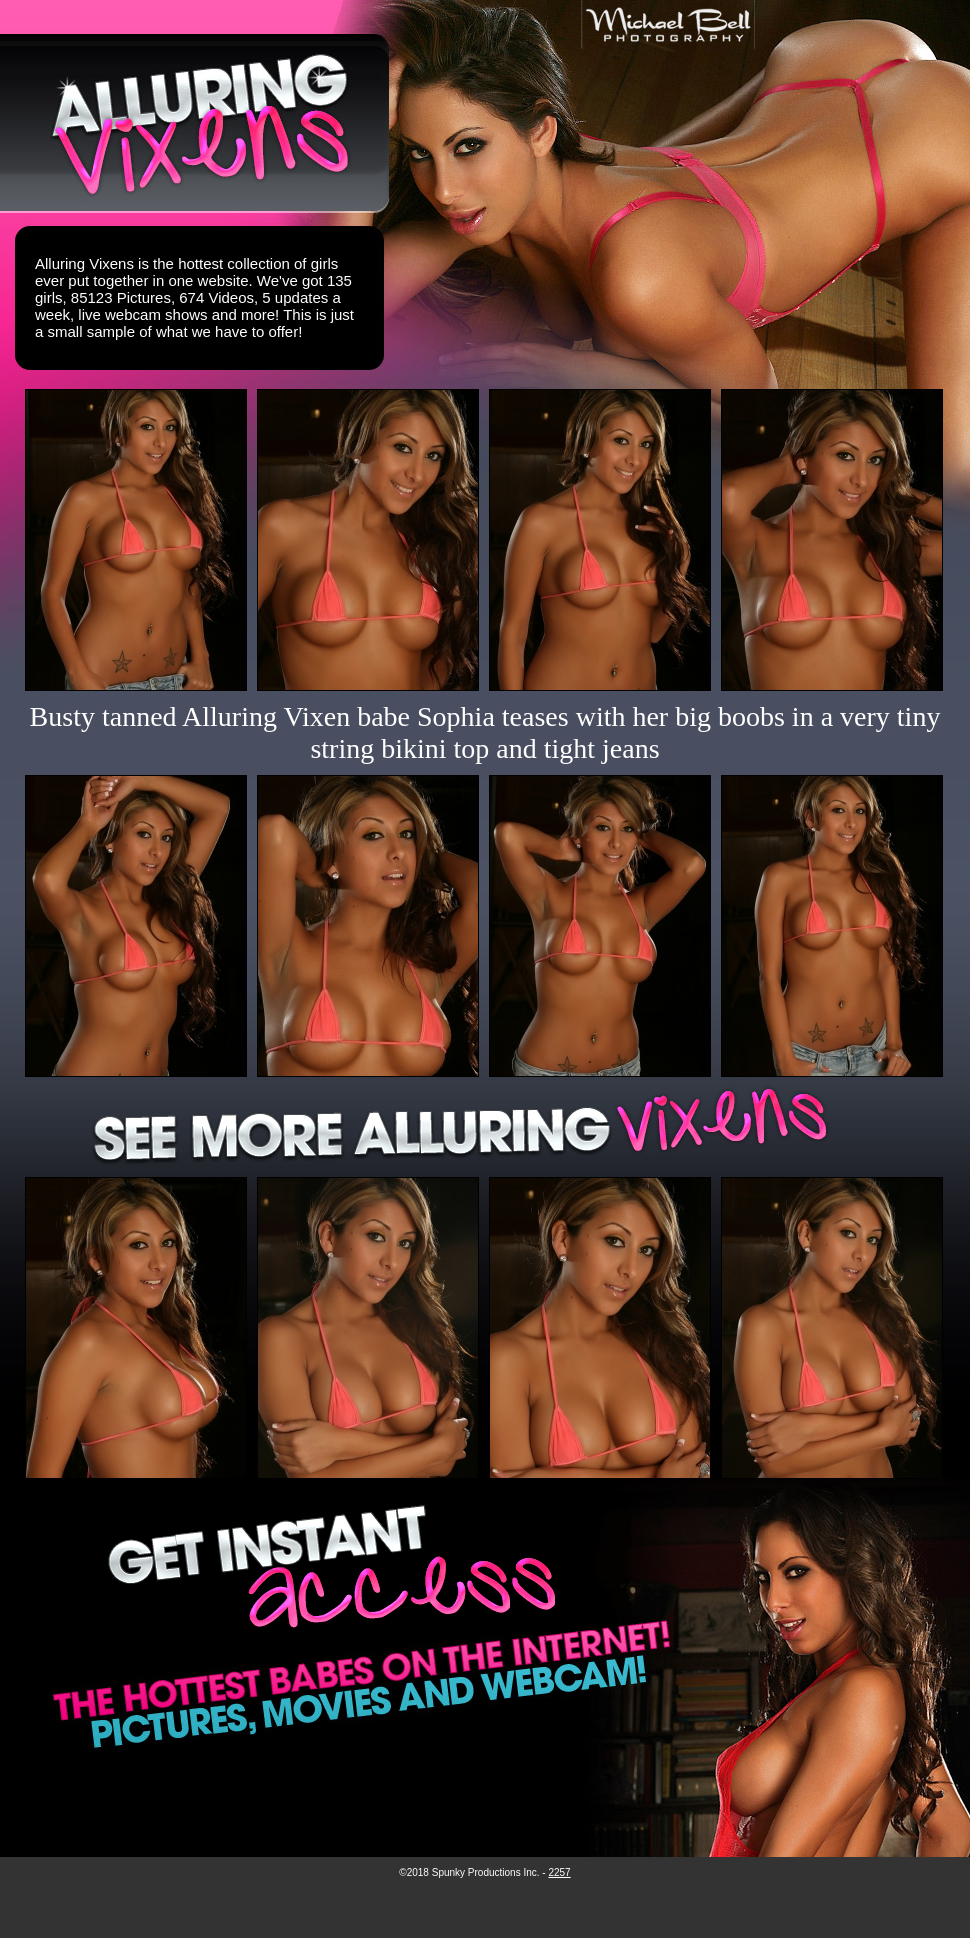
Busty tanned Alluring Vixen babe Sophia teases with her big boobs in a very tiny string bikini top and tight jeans (485, 732)
